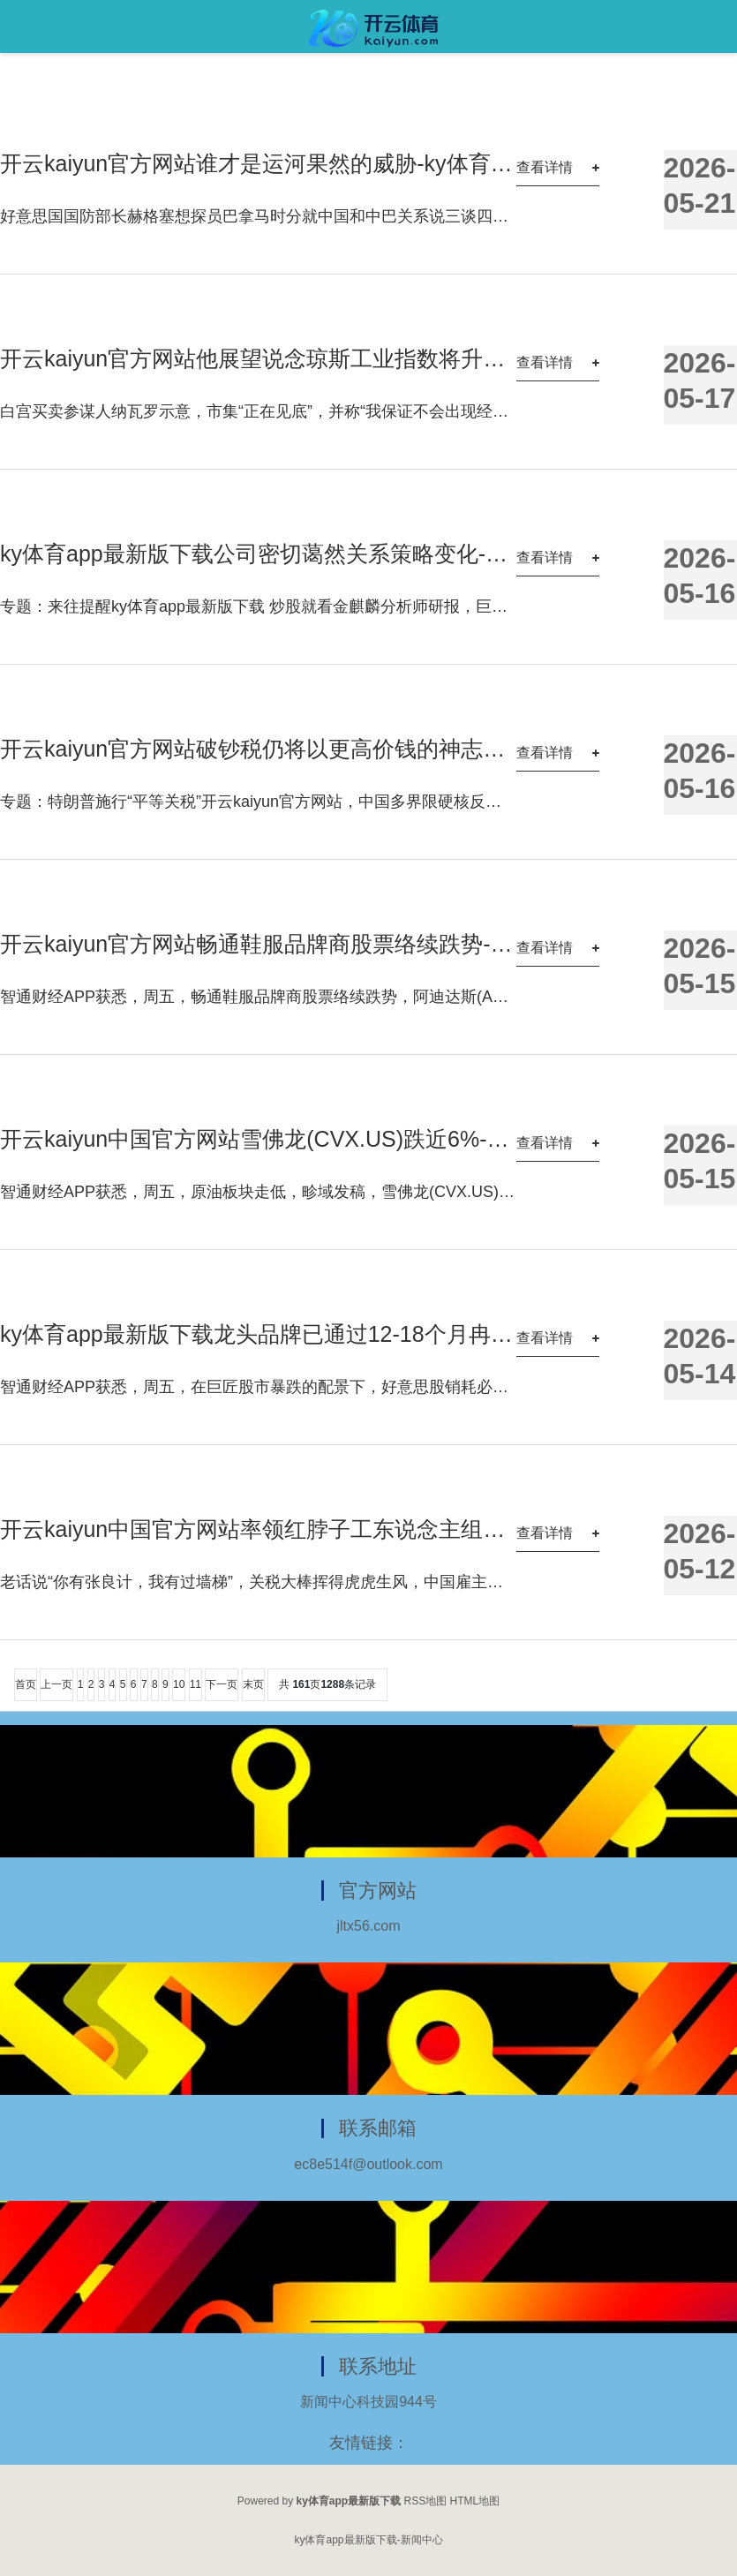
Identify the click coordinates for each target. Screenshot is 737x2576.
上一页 (56, 1684)
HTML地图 (475, 2501)
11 (195, 1684)
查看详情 (544, 167)
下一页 (221, 1684)
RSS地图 (425, 2501)
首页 (25, 1684)
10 (178, 1684)
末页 (253, 1684)
